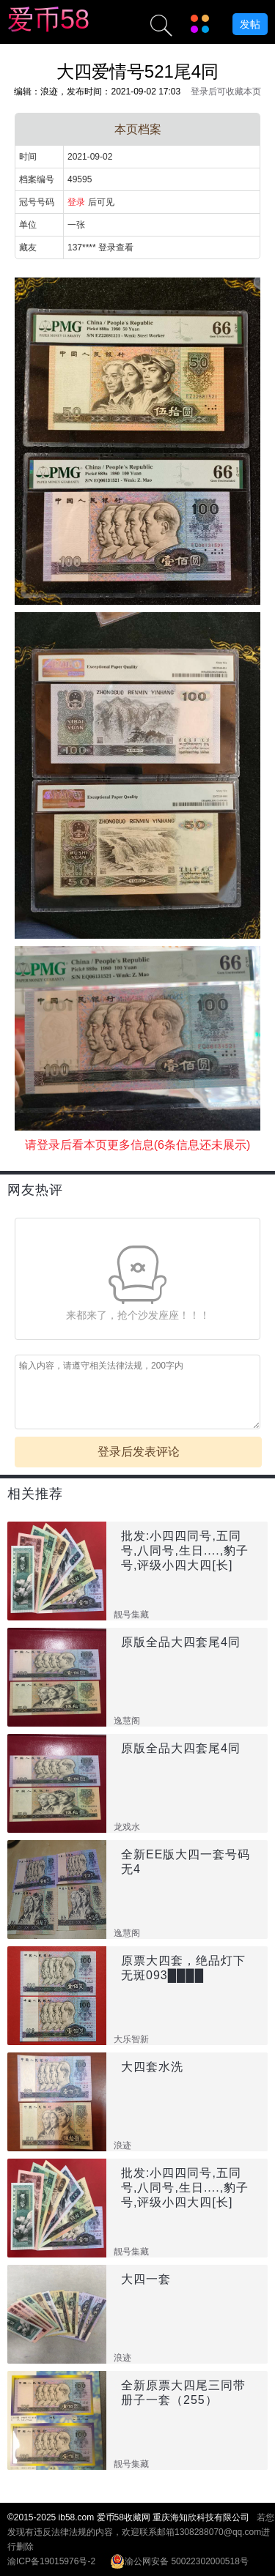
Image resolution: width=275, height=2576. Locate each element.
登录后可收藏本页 (226, 91)
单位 (28, 225)
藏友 (28, 247)
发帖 (250, 24)
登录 (76, 202)
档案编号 (36, 179)
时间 (28, 157)
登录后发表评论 (139, 1451)
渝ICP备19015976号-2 (51, 2561)
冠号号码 (36, 202)
